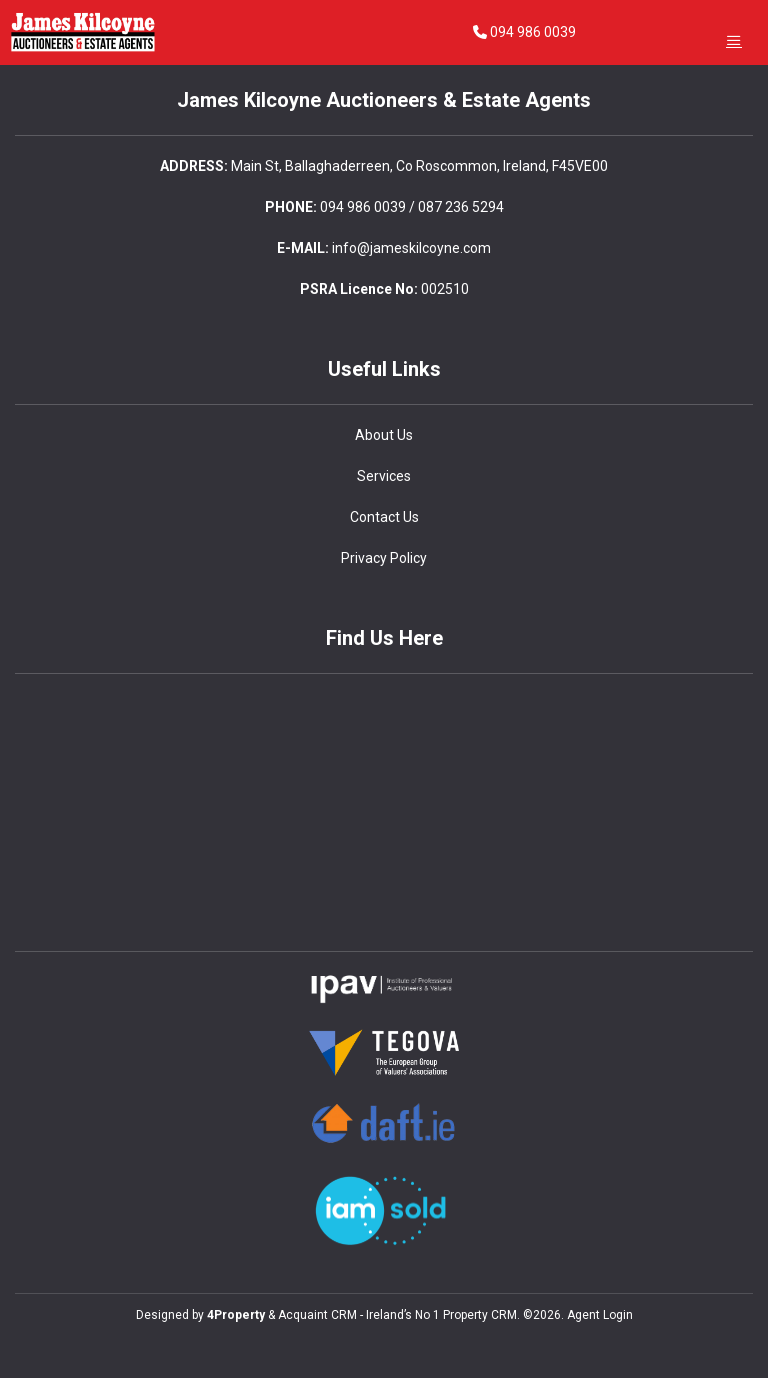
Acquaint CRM (317, 1315)
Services (384, 476)
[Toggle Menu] (734, 40)
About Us (384, 435)
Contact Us (384, 517)
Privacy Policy (384, 558)
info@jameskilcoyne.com (411, 248)
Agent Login (600, 1315)
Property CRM (480, 1315)
